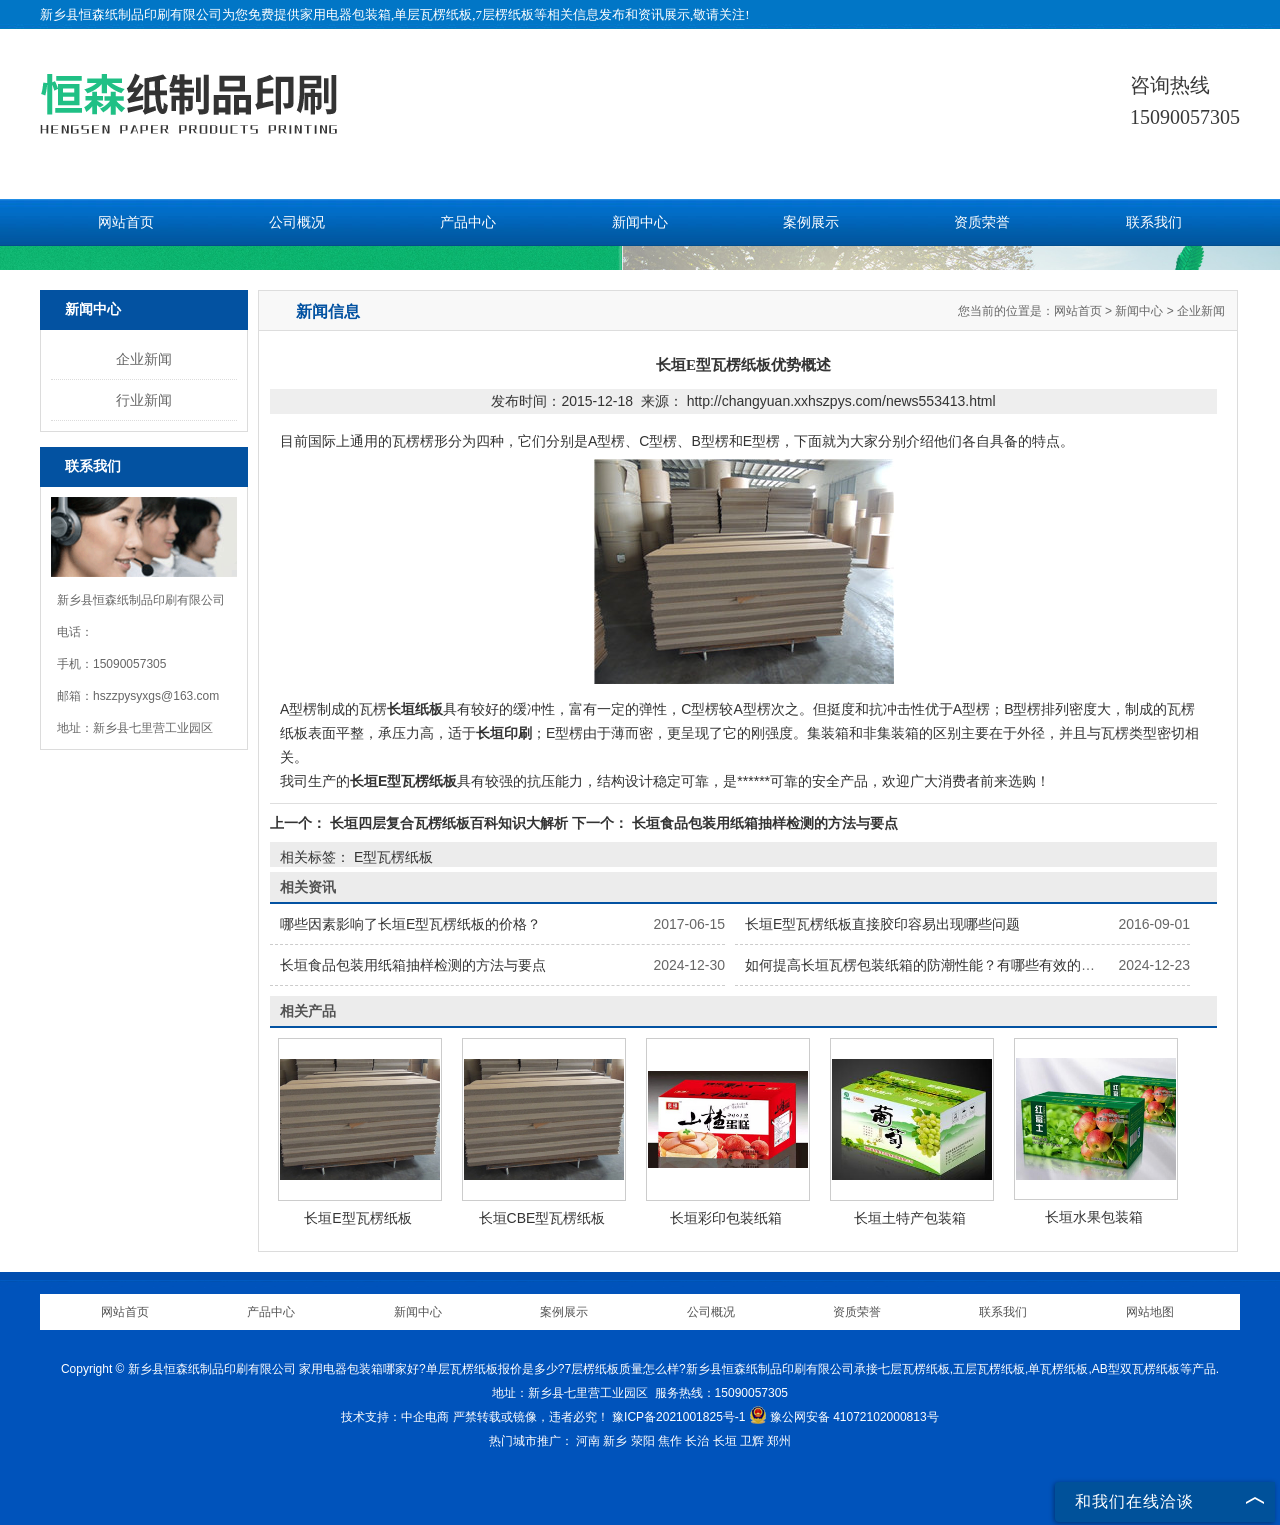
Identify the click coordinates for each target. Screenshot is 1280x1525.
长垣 (725, 1441)
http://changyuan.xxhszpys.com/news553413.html (841, 401)
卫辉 (752, 1441)
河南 (588, 1441)
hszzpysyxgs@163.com (156, 696)
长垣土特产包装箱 (910, 1218)
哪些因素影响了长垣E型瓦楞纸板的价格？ (410, 924)
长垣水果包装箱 (1094, 1217)
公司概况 (297, 222)
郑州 (779, 1441)
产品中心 (468, 222)
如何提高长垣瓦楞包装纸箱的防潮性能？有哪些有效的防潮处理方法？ (962, 965)
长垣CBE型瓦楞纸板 (542, 1218)
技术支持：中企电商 (395, 1417)
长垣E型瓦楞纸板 (357, 1218)
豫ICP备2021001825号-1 (678, 1417)
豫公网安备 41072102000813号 (844, 1417)
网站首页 (126, 222)
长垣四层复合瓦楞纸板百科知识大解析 (449, 823)
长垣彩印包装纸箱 (726, 1218)
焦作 (670, 1441)
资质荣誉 (982, 222)
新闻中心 (640, 222)
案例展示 (811, 222)
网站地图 (1150, 1312)
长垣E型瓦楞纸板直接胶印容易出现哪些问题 (882, 924)
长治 (697, 1441)
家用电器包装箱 (345, 14)
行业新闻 (144, 400)
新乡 (615, 1441)
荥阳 (643, 1441)
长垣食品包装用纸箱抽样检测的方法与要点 (763, 823)
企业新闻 (144, 359)
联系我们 (1154, 222)
